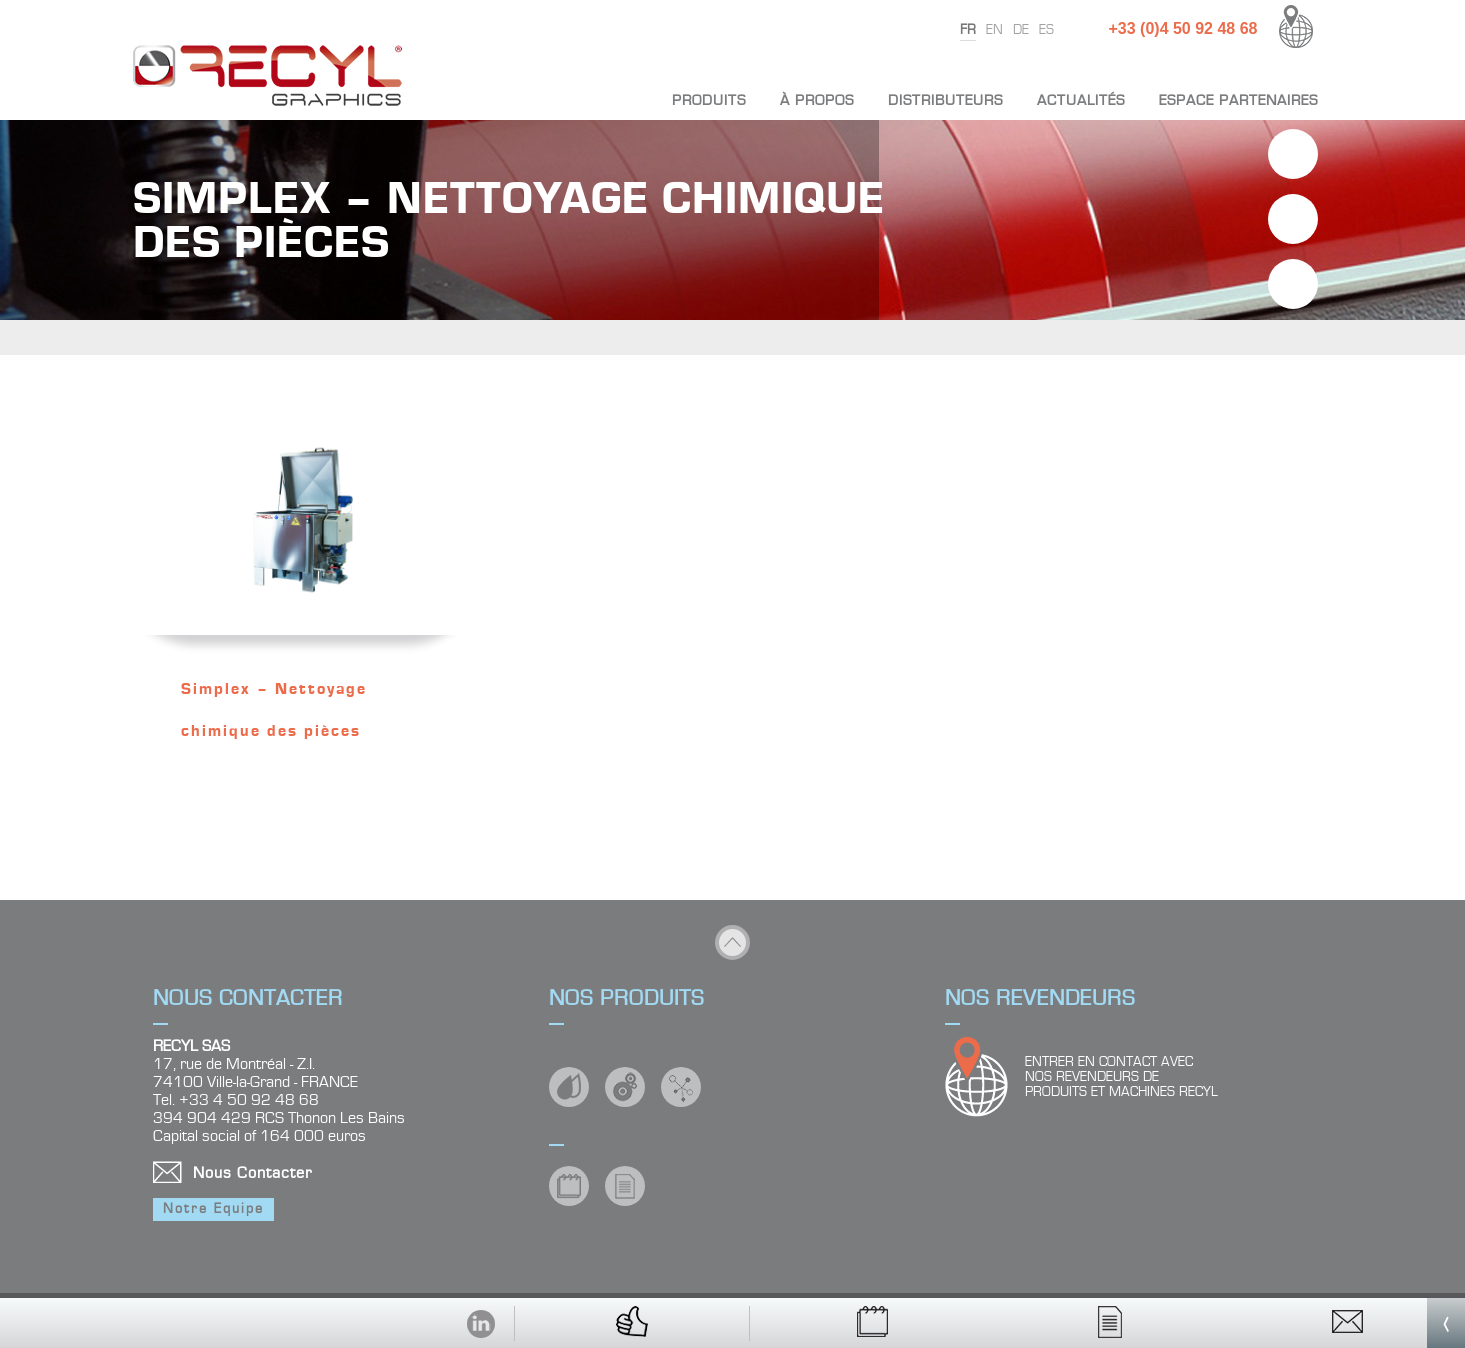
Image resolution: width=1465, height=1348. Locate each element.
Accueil (622, 100)
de (1021, 30)
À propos (817, 100)
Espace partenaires (1238, 100)
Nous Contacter (252, 1173)
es (1046, 30)
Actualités (1081, 100)
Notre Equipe (213, 1209)
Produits (709, 100)
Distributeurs (945, 100)
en (994, 30)
